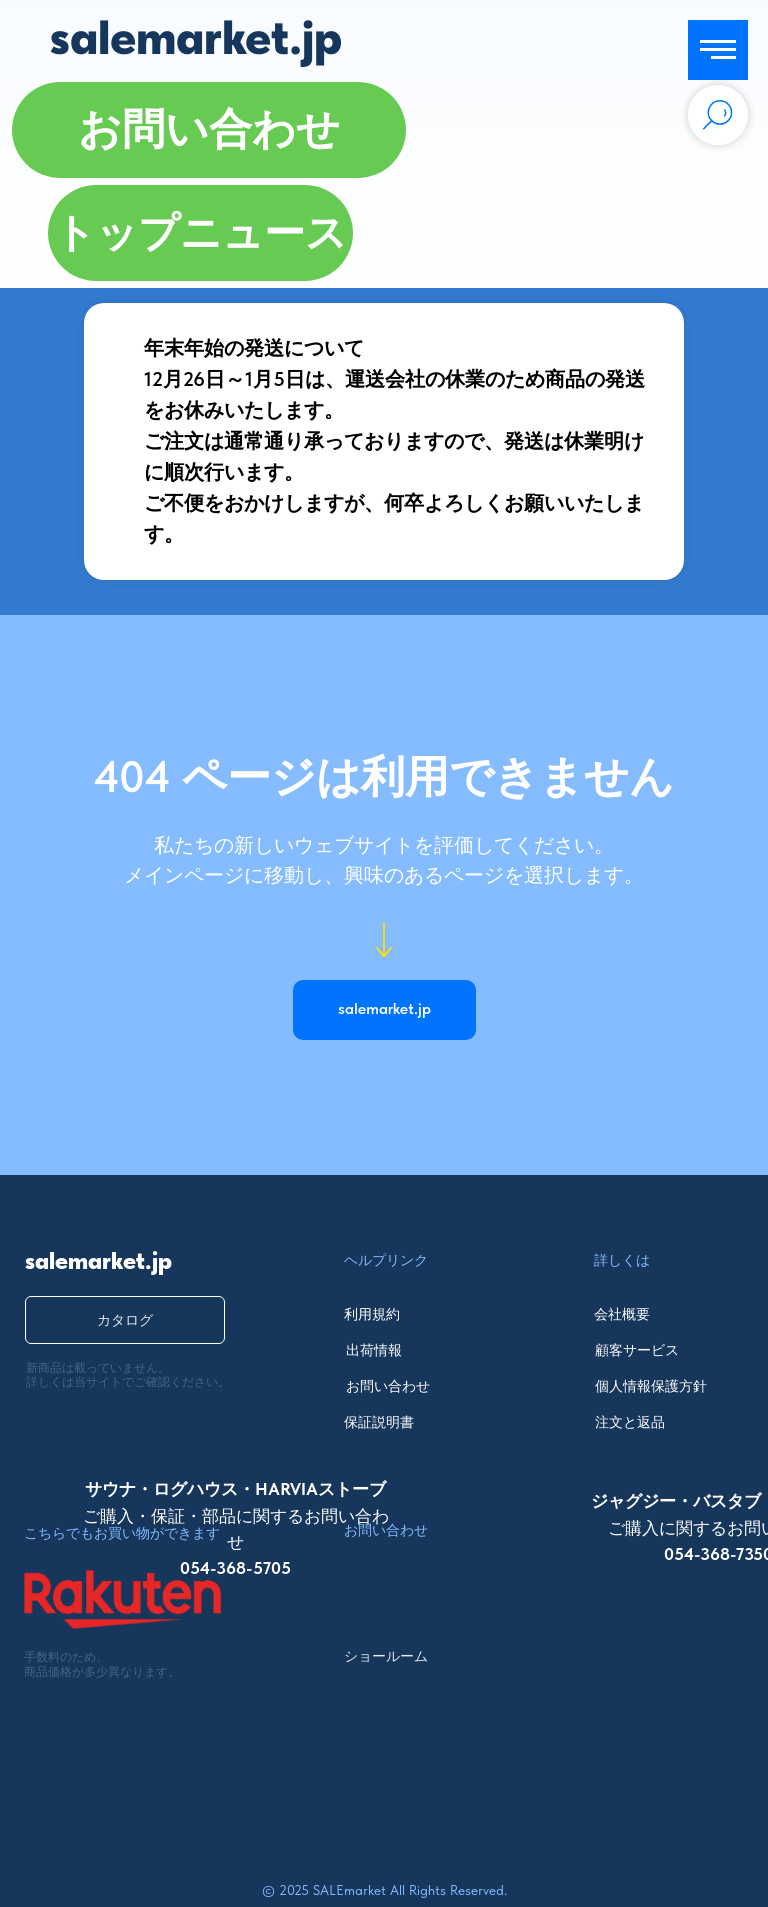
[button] (209, 130)
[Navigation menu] (718, 50)
